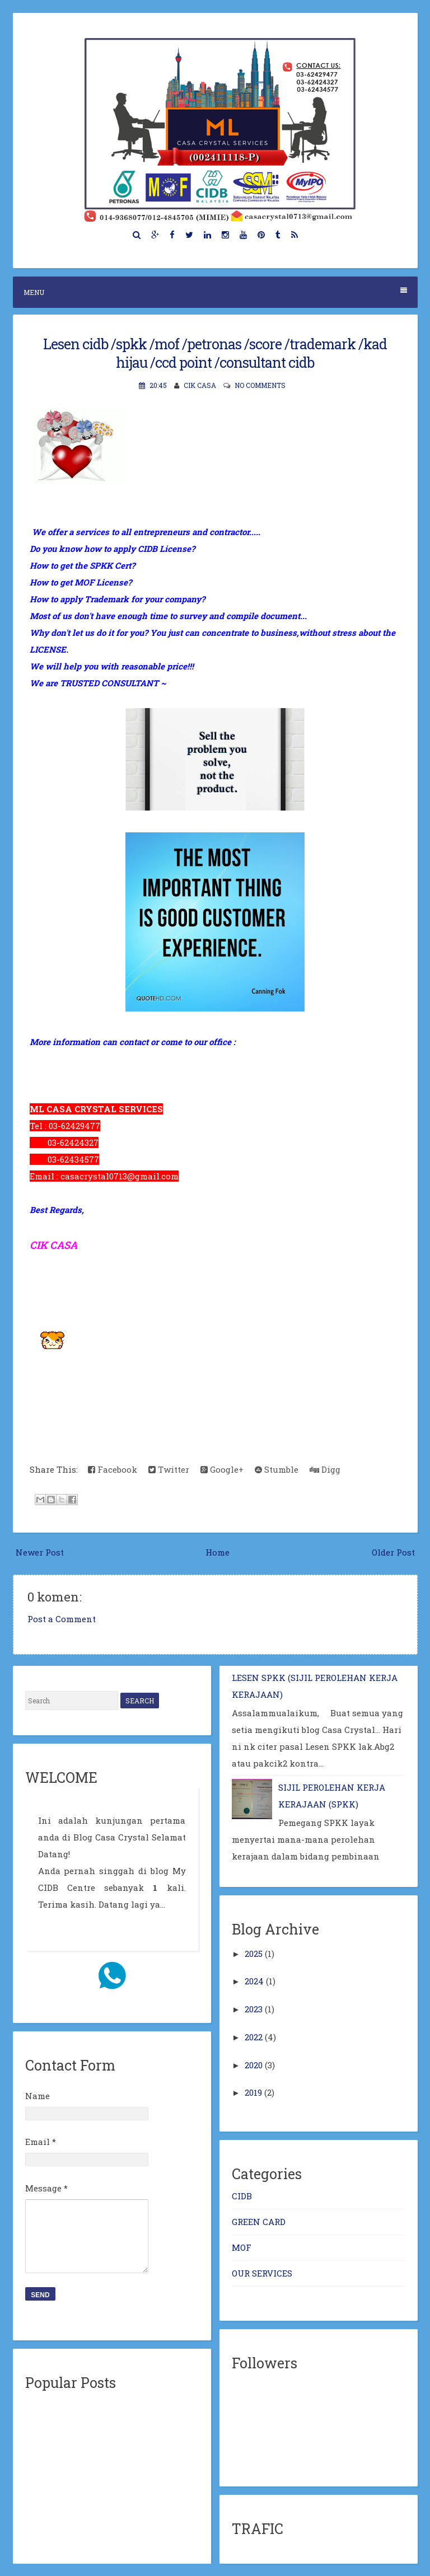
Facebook (112, 1469)
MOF (241, 2247)
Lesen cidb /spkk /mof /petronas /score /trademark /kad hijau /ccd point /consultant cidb (215, 353)
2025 (254, 1953)
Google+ (222, 1469)
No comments (260, 385)
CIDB (242, 2196)
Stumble (276, 1469)
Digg (325, 1469)
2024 (254, 1981)
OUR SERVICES (262, 2273)
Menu (215, 292)
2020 (254, 2065)
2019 (253, 2092)
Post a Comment (61, 1618)
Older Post (393, 1552)
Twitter (168, 1469)
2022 (254, 2037)
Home (217, 1552)
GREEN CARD (259, 2221)
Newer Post (40, 1552)
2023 (254, 2009)
